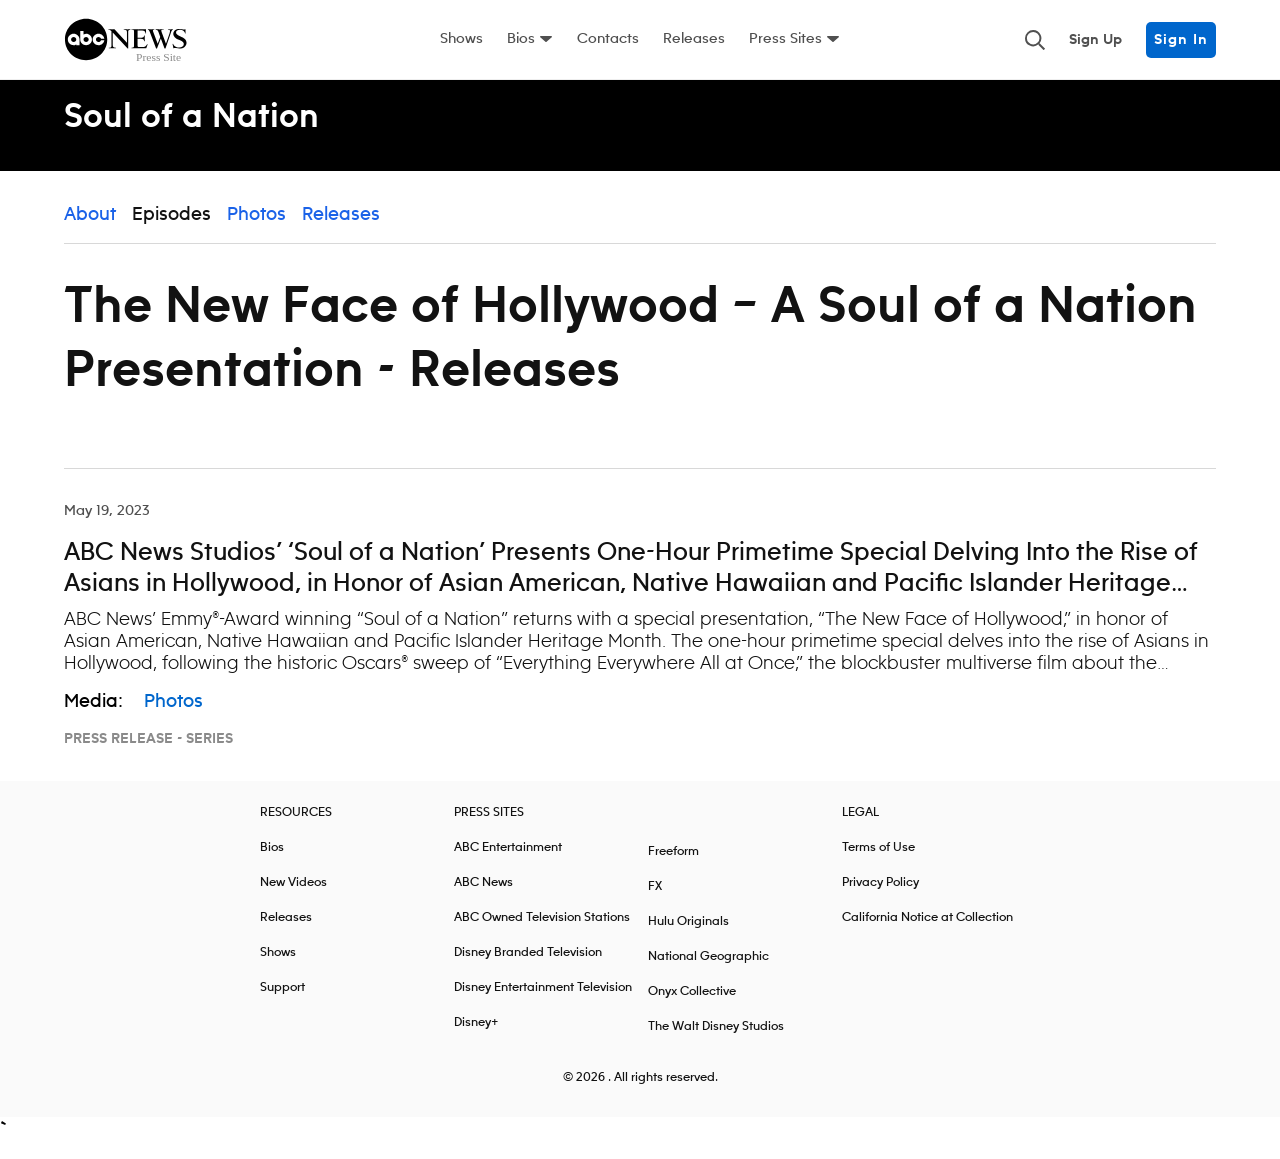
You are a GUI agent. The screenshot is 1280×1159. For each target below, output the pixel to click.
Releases (694, 39)
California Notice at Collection (927, 932)
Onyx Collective (692, 1006)
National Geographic (708, 971)
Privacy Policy (880, 897)
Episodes (171, 230)
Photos (256, 230)
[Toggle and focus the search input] (1035, 40)
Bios (521, 39)
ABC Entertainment (508, 862)
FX (655, 901)
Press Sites (785, 39)
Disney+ (476, 1037)
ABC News (483, 897)
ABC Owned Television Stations (542, 932)
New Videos (293, 897)
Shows (461, 39)
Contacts (608, 39)
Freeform (673, 866)
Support (282, 1002)
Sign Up (1095, 40)
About (90, 230)
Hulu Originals (688, 936)
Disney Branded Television (528, 967)
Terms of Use (878, 862)
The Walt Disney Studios (716, 1041)
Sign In (1181, 40)
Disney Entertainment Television (543, 1002)
